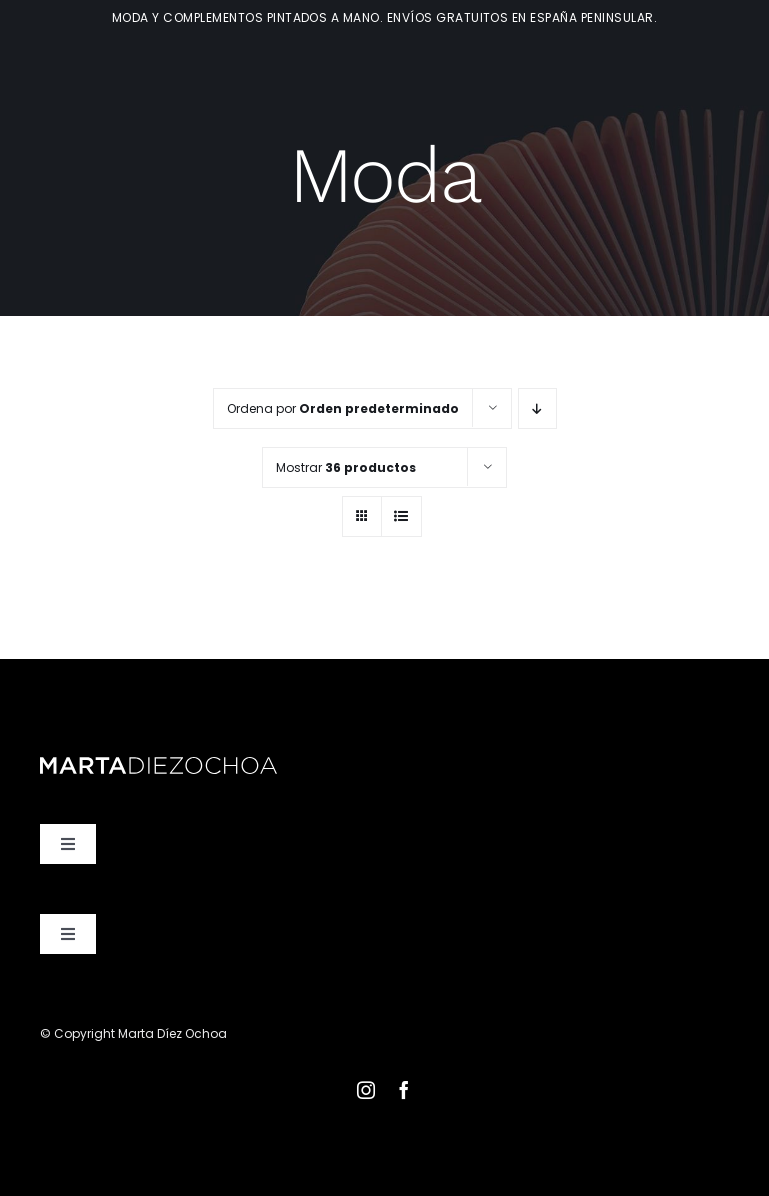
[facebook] (404, 1090)
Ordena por (343, 408)
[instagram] (366, 1090)
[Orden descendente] (537, 408)
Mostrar (346, 467)
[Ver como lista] (401, 516)
